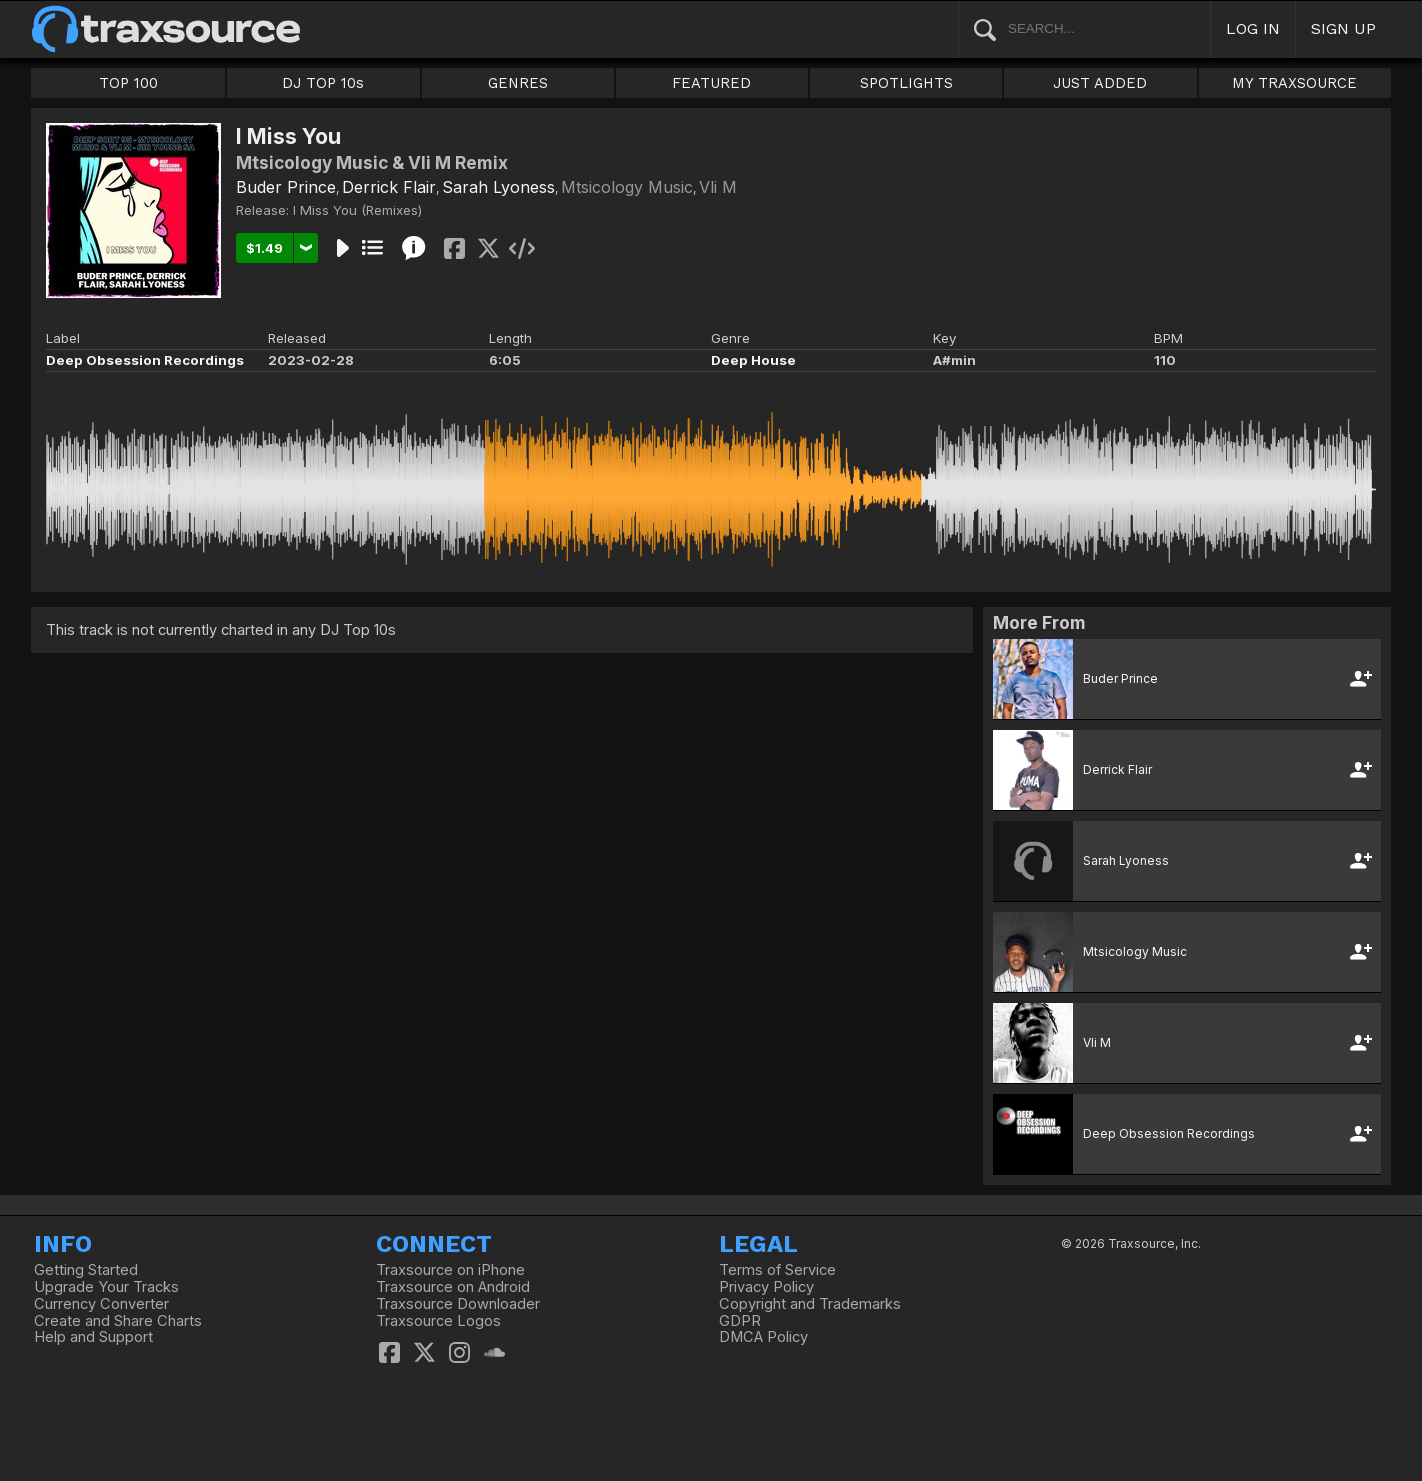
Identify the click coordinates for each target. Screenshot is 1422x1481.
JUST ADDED (1100, 83)
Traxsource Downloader (458, 1304)
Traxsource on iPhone (450, 1270)
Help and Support (93, 1337)
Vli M (718, 187)
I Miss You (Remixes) (357, 210)
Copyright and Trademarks (810, 1304)
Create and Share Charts (118, 1321)
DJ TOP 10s (323, 83)
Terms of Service (777, 1270)
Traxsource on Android (453, 1287)
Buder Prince (286, 187)
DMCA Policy (763, 1337)
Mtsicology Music (627, 187)
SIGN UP (1343, 28)
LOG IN (1253, 28)
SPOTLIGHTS (906, 83)
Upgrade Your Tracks (106, 1287)
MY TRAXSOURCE (1294, 83)
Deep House (753, 360)
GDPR (740, 1321)
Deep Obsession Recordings (145, 360)
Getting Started (86, 1270)
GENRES (518, 83)
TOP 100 (128, 83)
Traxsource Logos (438, 1321)
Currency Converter (101, 1304)
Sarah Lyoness (498, 187)
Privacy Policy (766, 1287)
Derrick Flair (389, 187)
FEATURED (711, 83)
